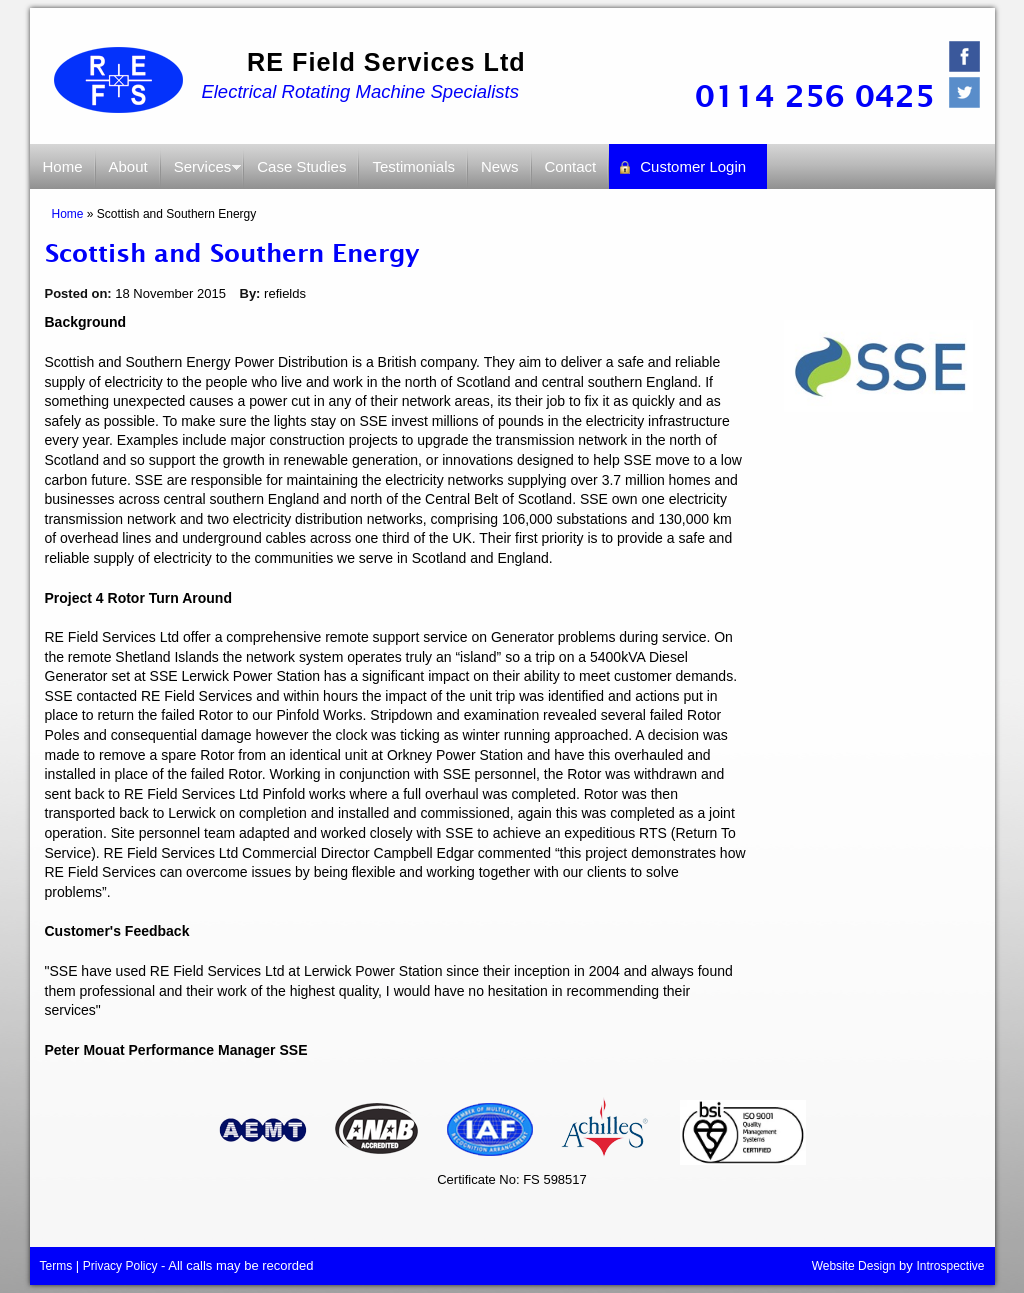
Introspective (950, 1266)
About (128, 166)
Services (202, 173)
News (500, 166)
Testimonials (413, 166)
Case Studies (301, 166)
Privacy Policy (120, 1266)
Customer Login (693, 166)
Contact (571, 166)
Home (63, 166)
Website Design (854, 1266)
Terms (56, 1266)
